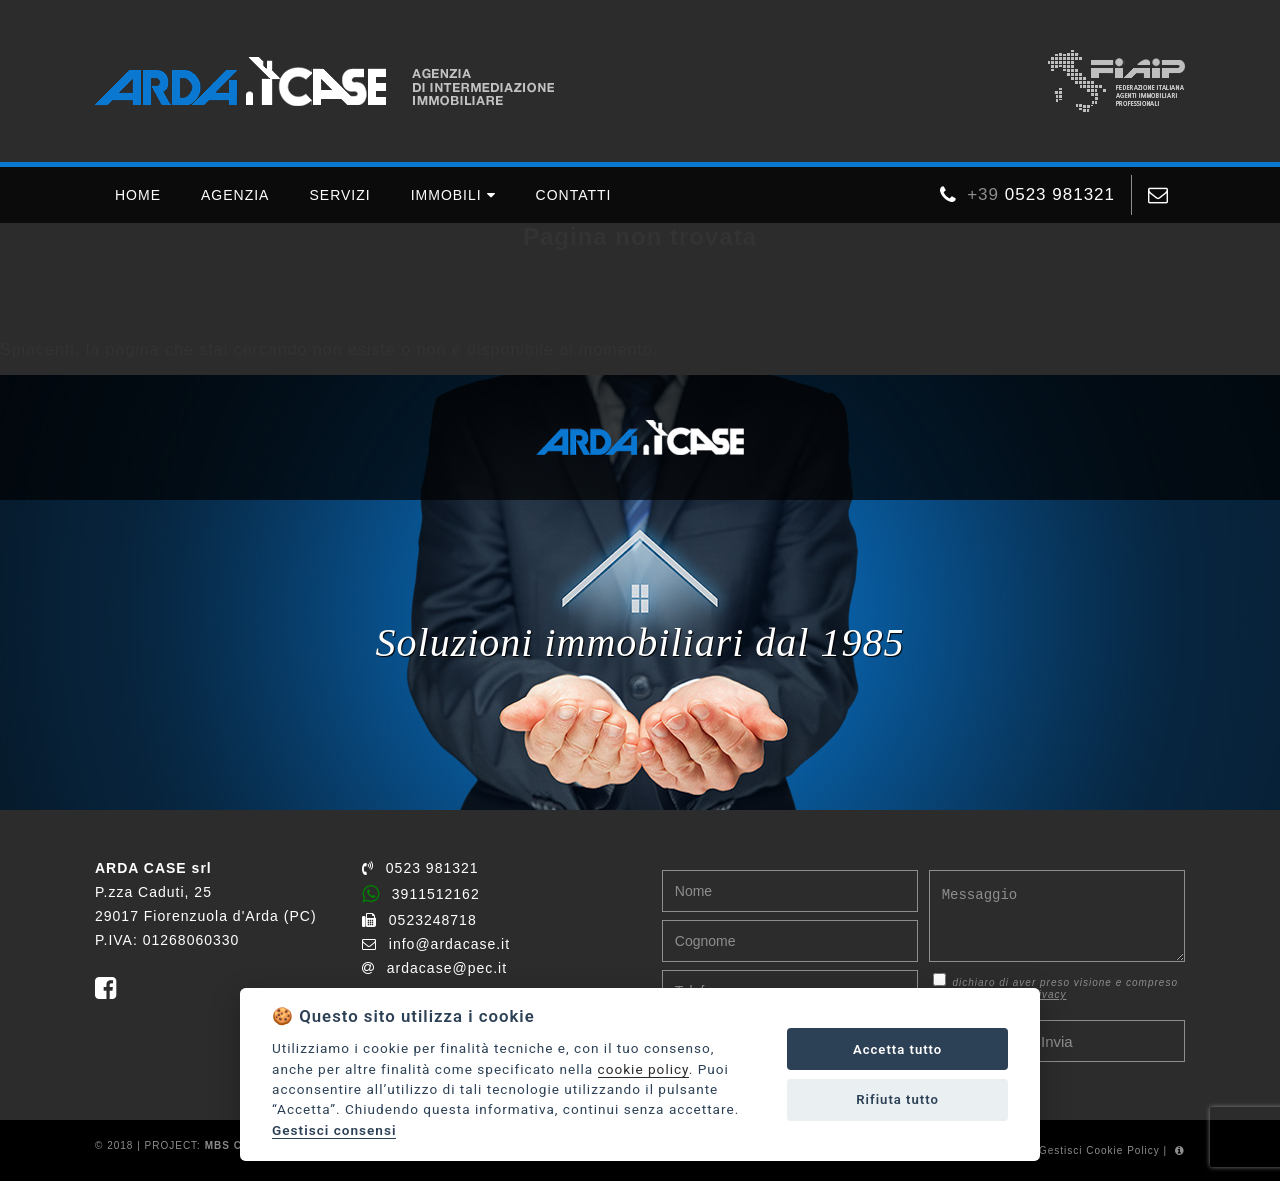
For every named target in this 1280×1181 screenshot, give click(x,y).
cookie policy (643, 1069)
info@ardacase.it (436, 944)
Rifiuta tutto (897, 1099)
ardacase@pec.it (434, 968)
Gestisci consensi (334, 1130)
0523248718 (419, 920)
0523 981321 (420, 868)
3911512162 (421, 894)
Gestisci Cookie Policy (1099, 1150)
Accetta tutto (897, 1049)
